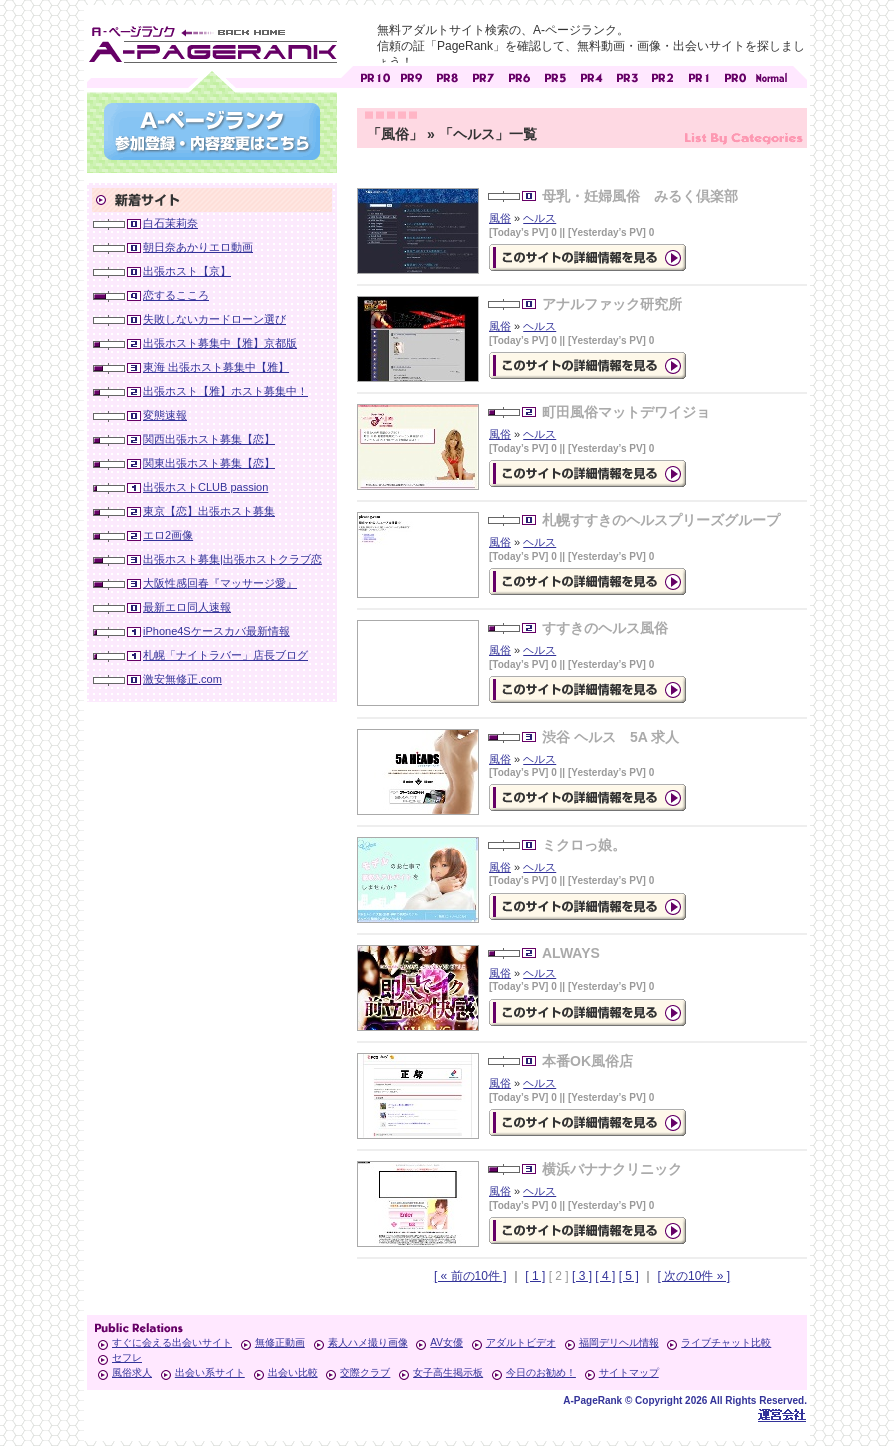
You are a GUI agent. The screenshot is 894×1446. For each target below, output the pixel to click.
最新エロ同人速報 (187, 607)
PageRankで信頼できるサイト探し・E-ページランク (771, 75)
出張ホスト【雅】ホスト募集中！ (225, 391)
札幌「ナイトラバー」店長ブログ (225, 655)
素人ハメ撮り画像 (368, 1342)
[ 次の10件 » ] (693, 1276)
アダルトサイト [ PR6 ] (519, 75)
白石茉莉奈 (170, 223)
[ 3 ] (582, 1276)
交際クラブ (365, 1372)
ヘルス (539, 218)
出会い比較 (293, 1372)
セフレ (127, 1357)
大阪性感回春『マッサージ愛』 (220, 583)
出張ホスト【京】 (187, 271)
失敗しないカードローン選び (214, 319)
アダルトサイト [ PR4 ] (591, 75)
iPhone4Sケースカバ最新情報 (216, 631)
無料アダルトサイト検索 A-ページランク (212, 41)
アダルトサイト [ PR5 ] (555, 75)
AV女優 (446, 1342)
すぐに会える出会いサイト (172, 1342)
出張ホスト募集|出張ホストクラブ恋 (232, 559)
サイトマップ (629, 1372)
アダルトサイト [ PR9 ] (411, 75)
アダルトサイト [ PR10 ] (375, 75)
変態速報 (165, 415)
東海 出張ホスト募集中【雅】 (216, 367)
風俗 (500, 218)
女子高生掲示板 (448, 1372)
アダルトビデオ (521, 1342)
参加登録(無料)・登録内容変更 (212, 131)
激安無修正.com (182, 679)
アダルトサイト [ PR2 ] (663, 75)
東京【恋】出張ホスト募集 (209, 511)
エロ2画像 (168, 535)
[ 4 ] (605, 1276)
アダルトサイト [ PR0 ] (735, 75)
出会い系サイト (210, 1372)
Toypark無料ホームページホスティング (782, 1414)
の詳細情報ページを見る (587, 257)
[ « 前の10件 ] (470, 1276)
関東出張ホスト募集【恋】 (209, 463)
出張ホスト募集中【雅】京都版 (220, 343)
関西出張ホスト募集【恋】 (209, 439)
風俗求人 (132, 1372)
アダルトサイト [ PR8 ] (447, 75)
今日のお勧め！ (541, 1372)
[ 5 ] (629, 1276)
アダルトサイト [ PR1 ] (699, 75)
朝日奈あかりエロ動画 (198, 247)
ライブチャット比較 (726, 1342)
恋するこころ (176, 295)
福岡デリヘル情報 (619, 1342)
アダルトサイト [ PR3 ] (627, 75)
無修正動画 (280, 1342)
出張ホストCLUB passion (205, 487)
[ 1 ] (535, 1276)
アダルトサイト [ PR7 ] (483, 75)
